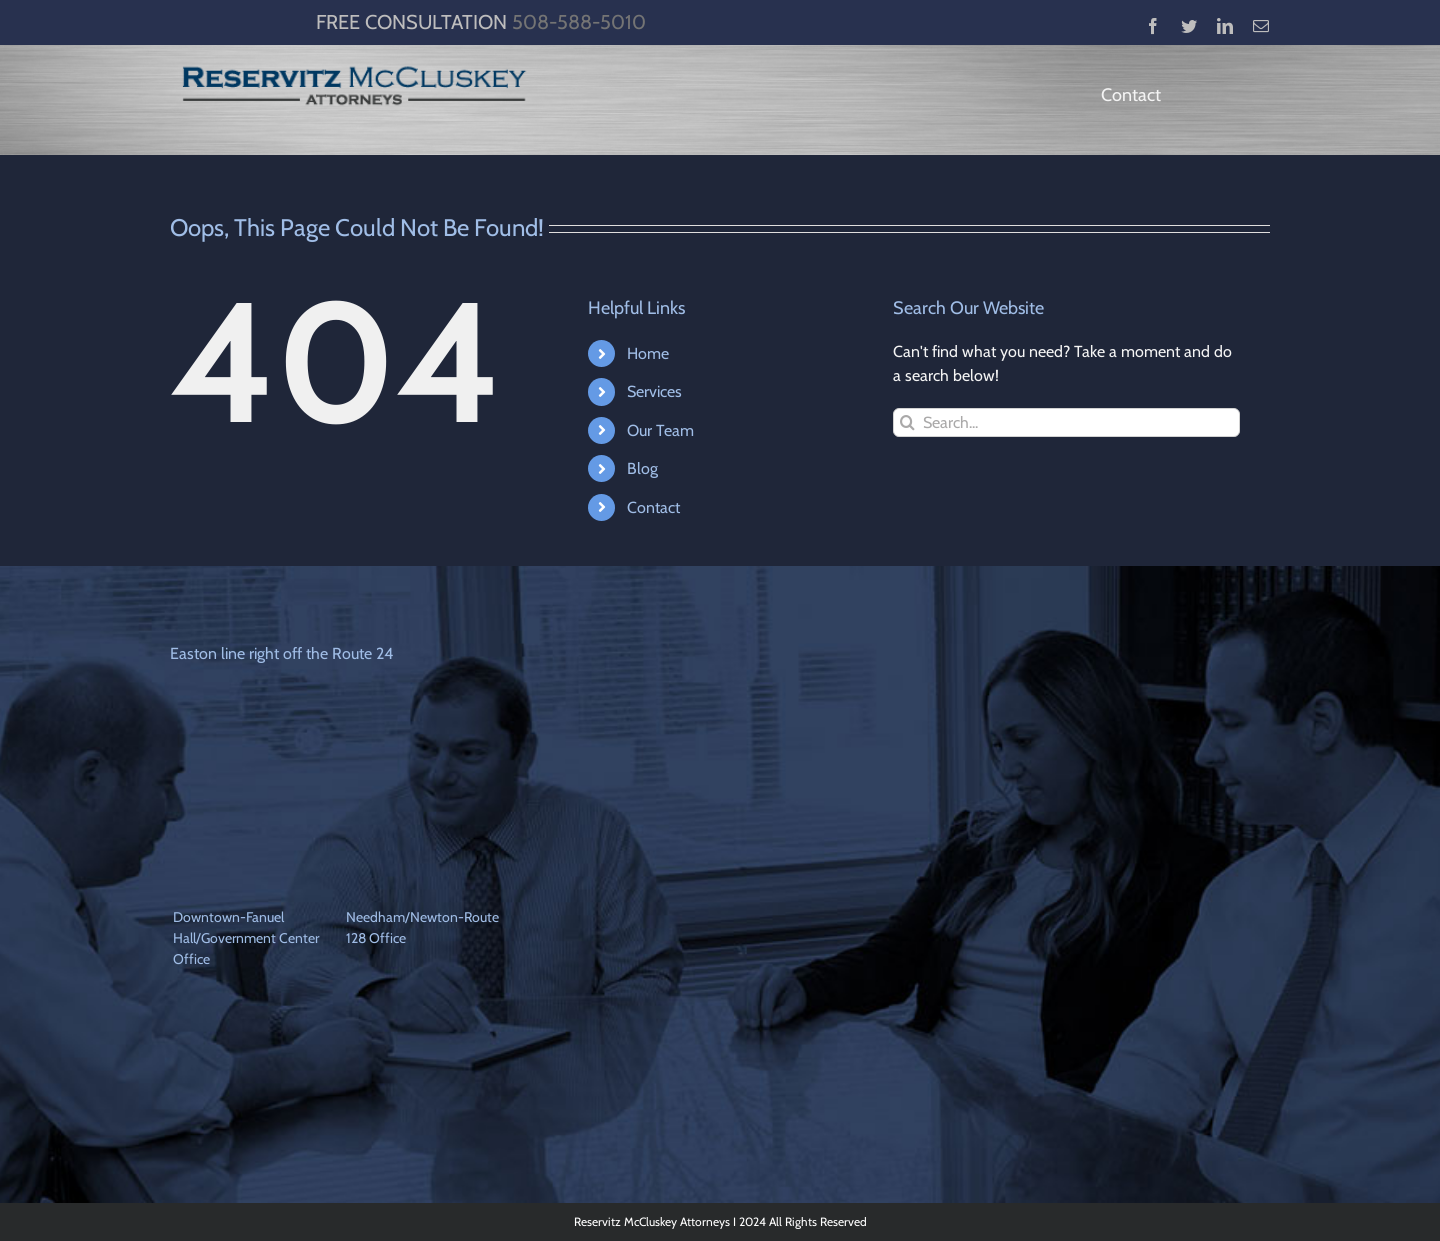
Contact (653, 507)
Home (648, 353)
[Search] (907, 422)
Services (654, 391)
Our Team (660, 430)
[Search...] (1066, 422)
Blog (642, 468)
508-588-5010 (579, 22)
